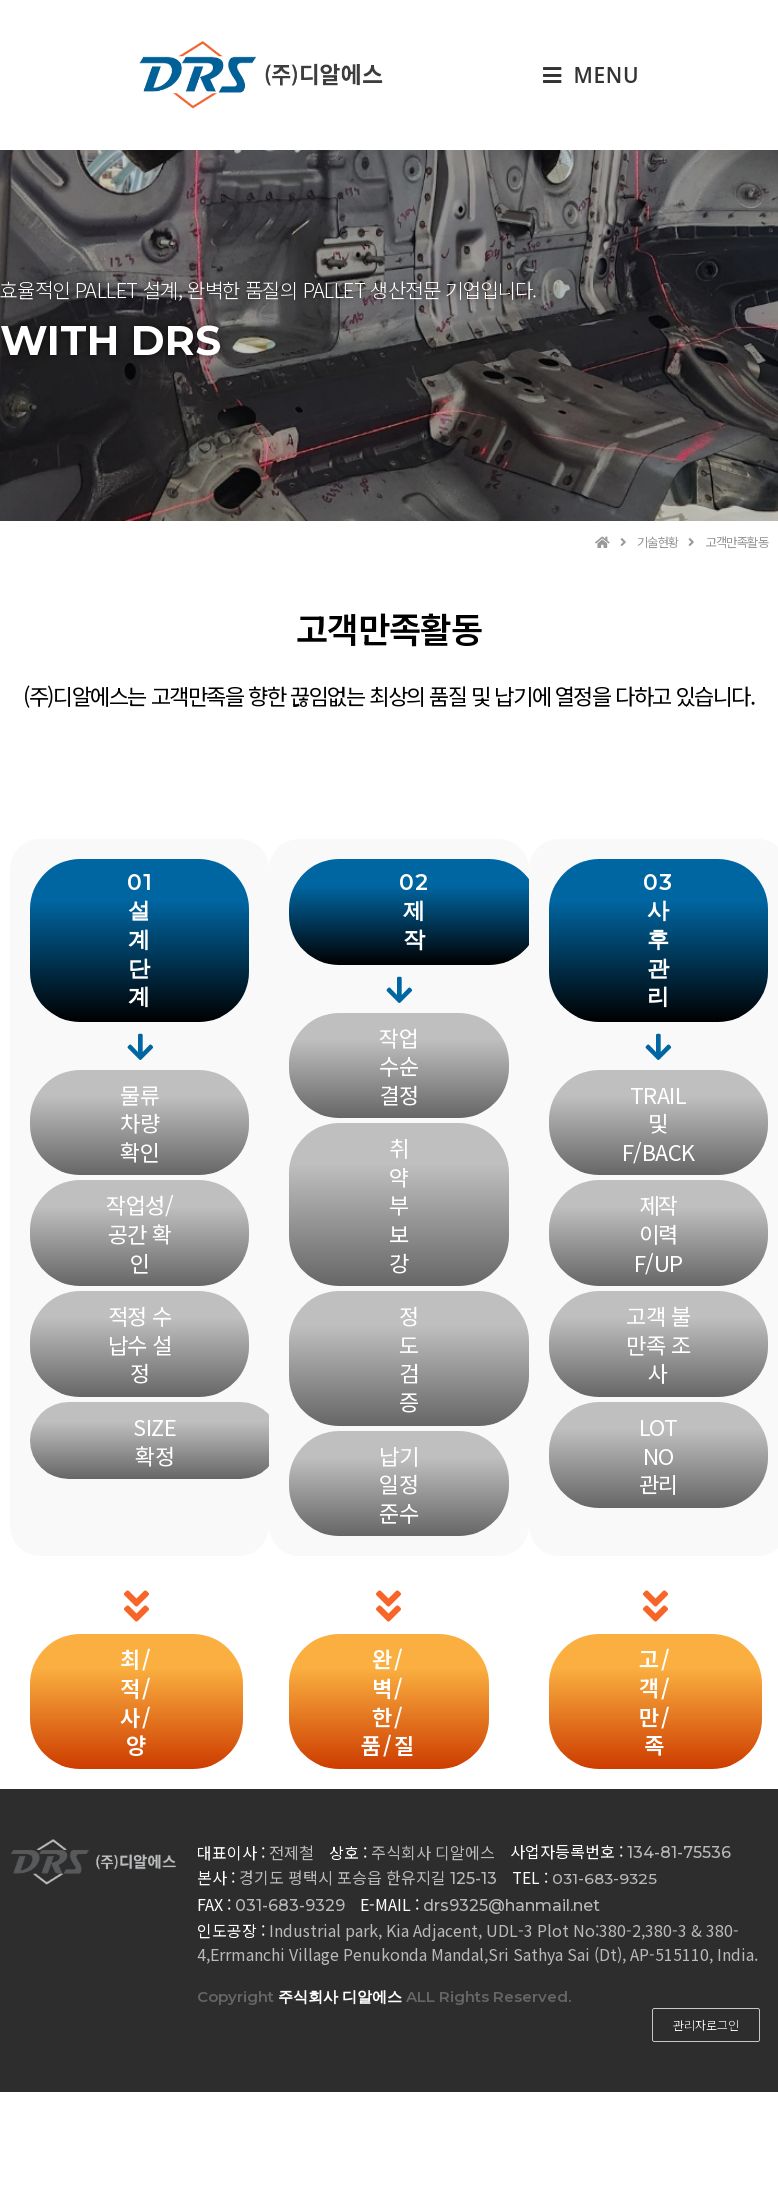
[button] (139, 941)
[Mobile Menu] (591, 75)
